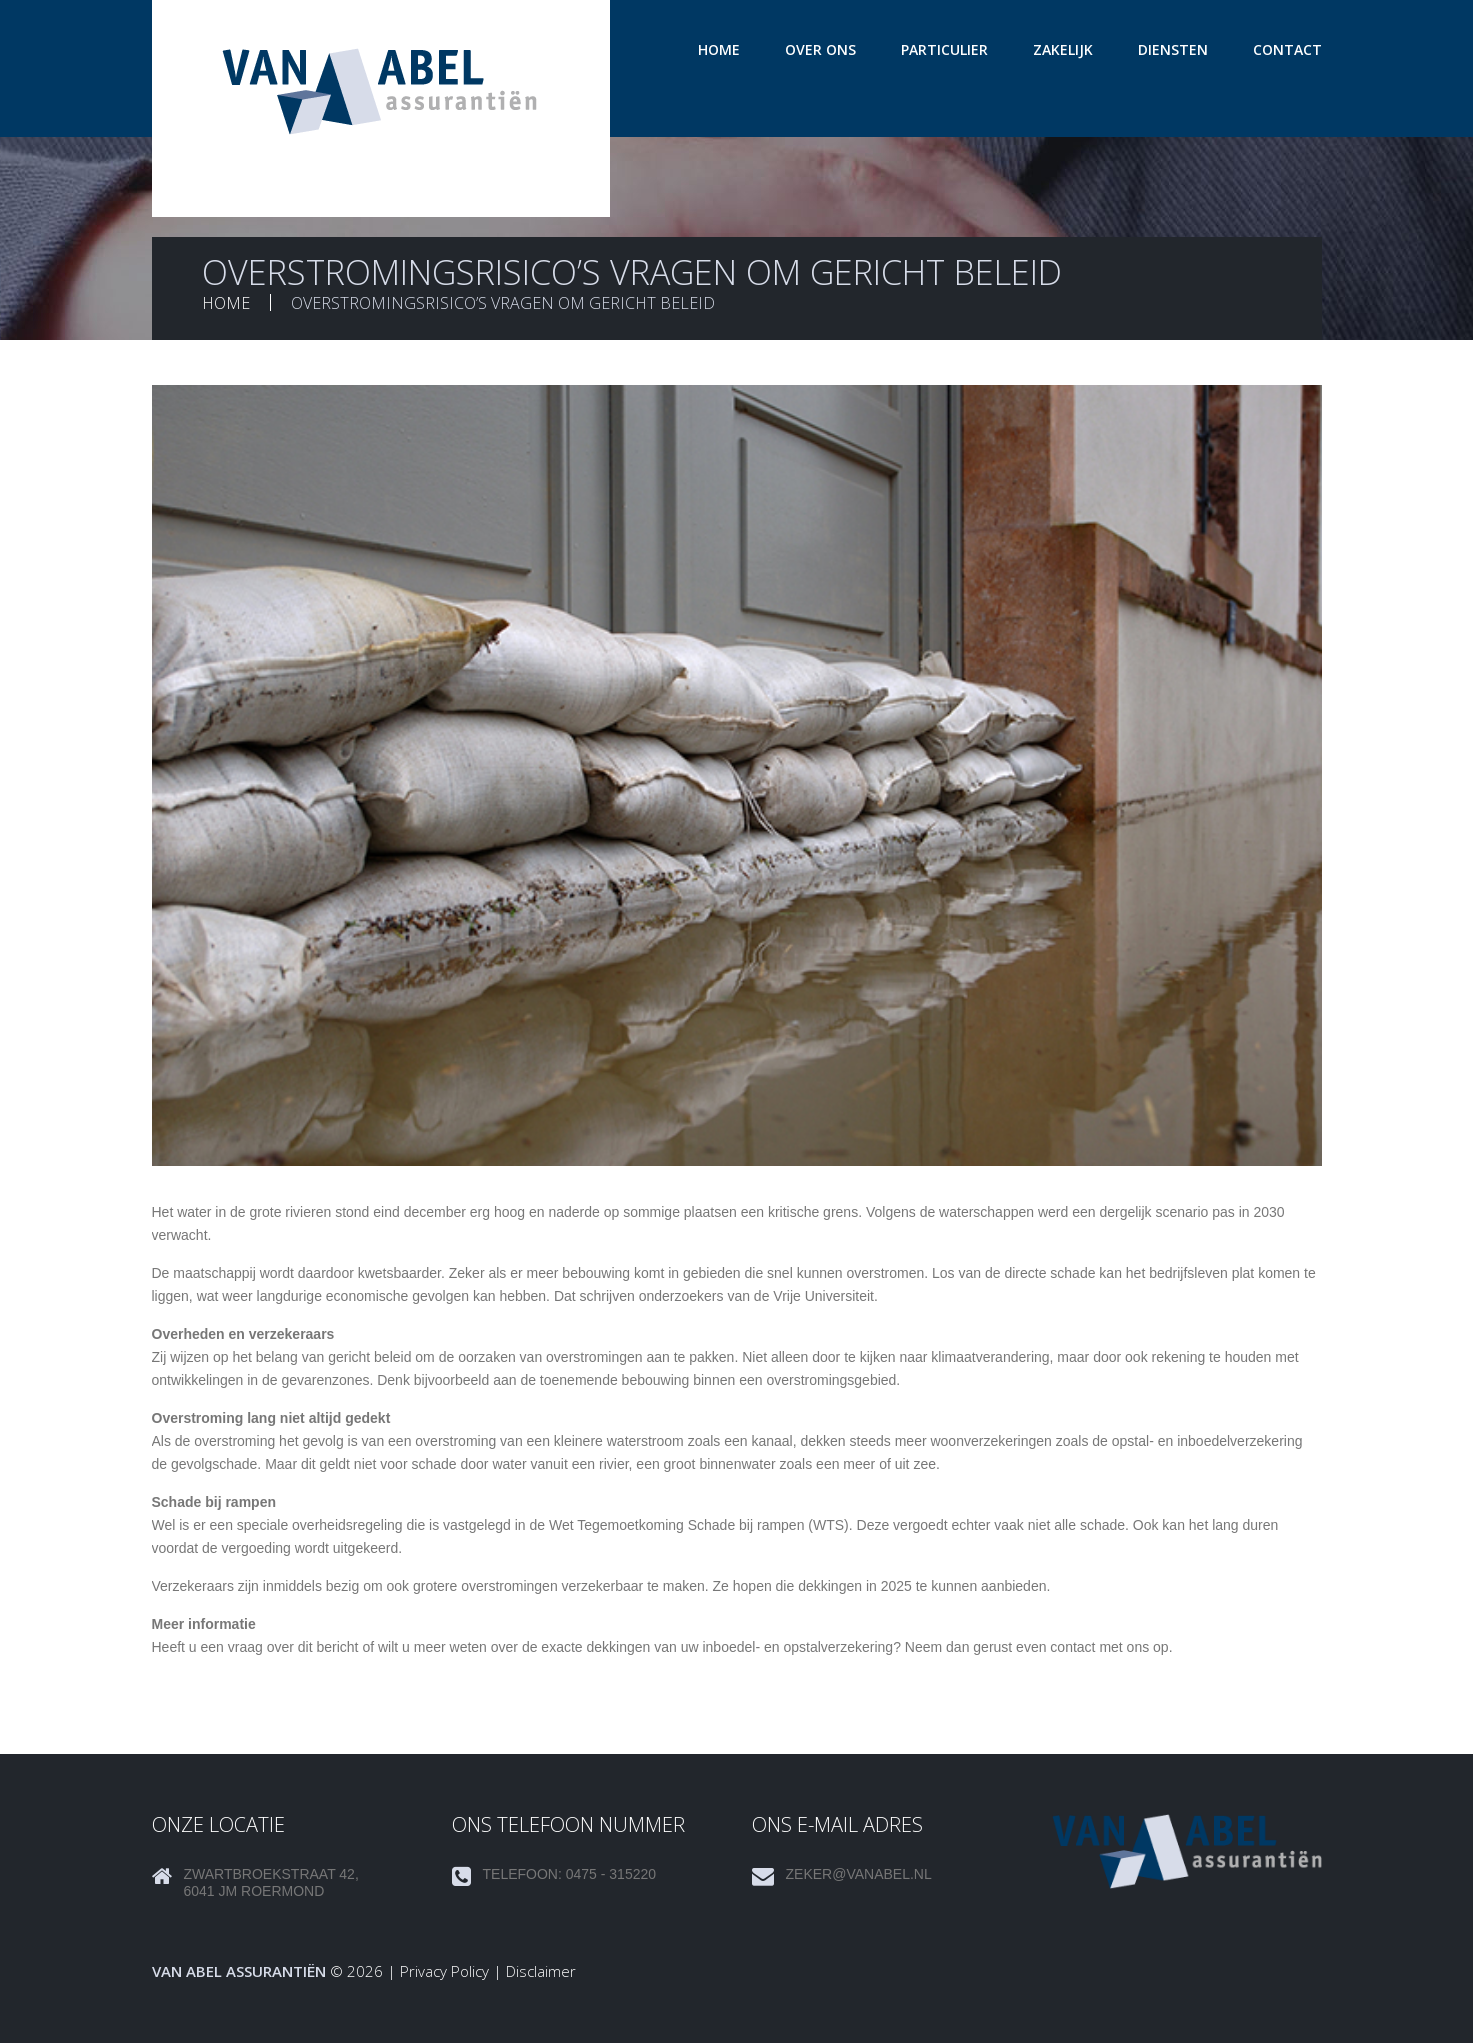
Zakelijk (1063, 49)
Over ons (820, 49)
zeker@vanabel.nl (859, 1874)
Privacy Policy (444, 1971)
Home (719, 49)
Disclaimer (541, 1971)
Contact (1287, 49)
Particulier (944, 49)
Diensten (1173, 49)
